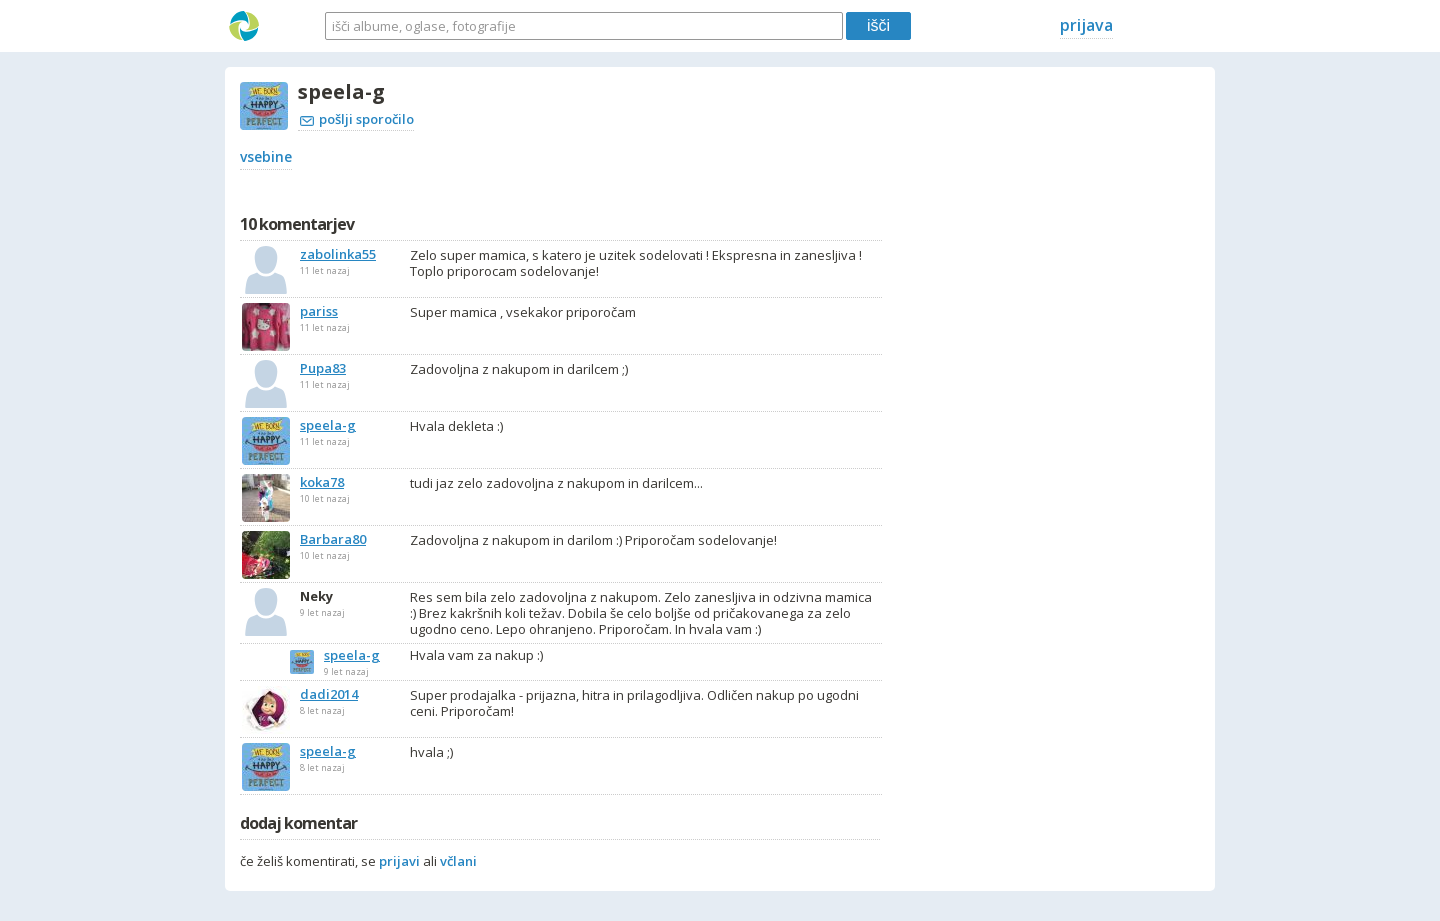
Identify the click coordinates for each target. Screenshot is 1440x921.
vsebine (266, 156)
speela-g (352, 655)
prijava (1086, 25)
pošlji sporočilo (357, 119)
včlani (458, 861)
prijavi (399, 861)
